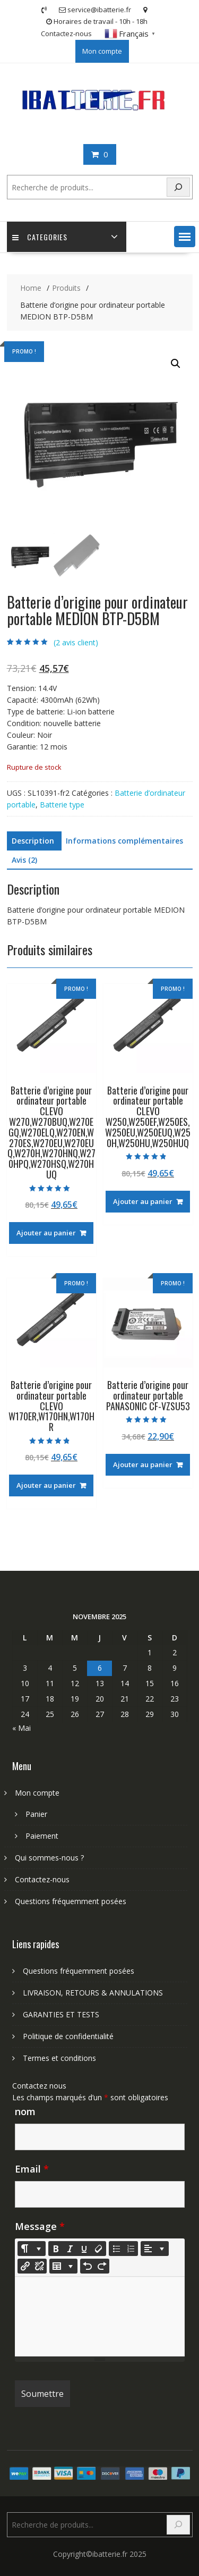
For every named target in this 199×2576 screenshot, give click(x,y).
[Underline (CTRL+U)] (84, 2248)
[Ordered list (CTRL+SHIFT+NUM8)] (130, 2248)
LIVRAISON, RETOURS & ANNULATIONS (93, 1993)
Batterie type (62, 804)
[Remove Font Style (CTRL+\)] (98, 2248)
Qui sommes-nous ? (49, 1858)
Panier (36, 1814)
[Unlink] (39, 2266)
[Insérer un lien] (25, 2266)
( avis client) (76, 642)
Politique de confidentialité (68, 2036)
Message (40, 2226)
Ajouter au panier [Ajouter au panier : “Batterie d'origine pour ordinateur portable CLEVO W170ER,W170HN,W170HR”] (46, 1485)
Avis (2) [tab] (24, 860)
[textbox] (100, 2316)
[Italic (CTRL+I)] (70, 2248)
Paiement (41, 1836)
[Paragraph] (155, 2248)
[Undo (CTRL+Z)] (87, 2266)
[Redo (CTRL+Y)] (101, 2266)
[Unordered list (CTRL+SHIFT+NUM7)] (116, 2248)
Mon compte (102, 51)
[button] (184, 236)
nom (25, 2111)
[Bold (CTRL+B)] (55, 2248)
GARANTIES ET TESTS (61, 2014)
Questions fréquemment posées (70, 1901)
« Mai (21, 1728)
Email (32, 2168)
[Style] (32, 2248)
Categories (39, 236)
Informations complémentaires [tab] (124, 841)
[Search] (178, 187)
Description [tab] (33, 841)
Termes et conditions (59, 2058)
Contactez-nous (66, 33)
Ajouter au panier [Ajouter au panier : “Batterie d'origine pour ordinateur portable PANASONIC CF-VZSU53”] (142, 1464)
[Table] (63, 2266)
